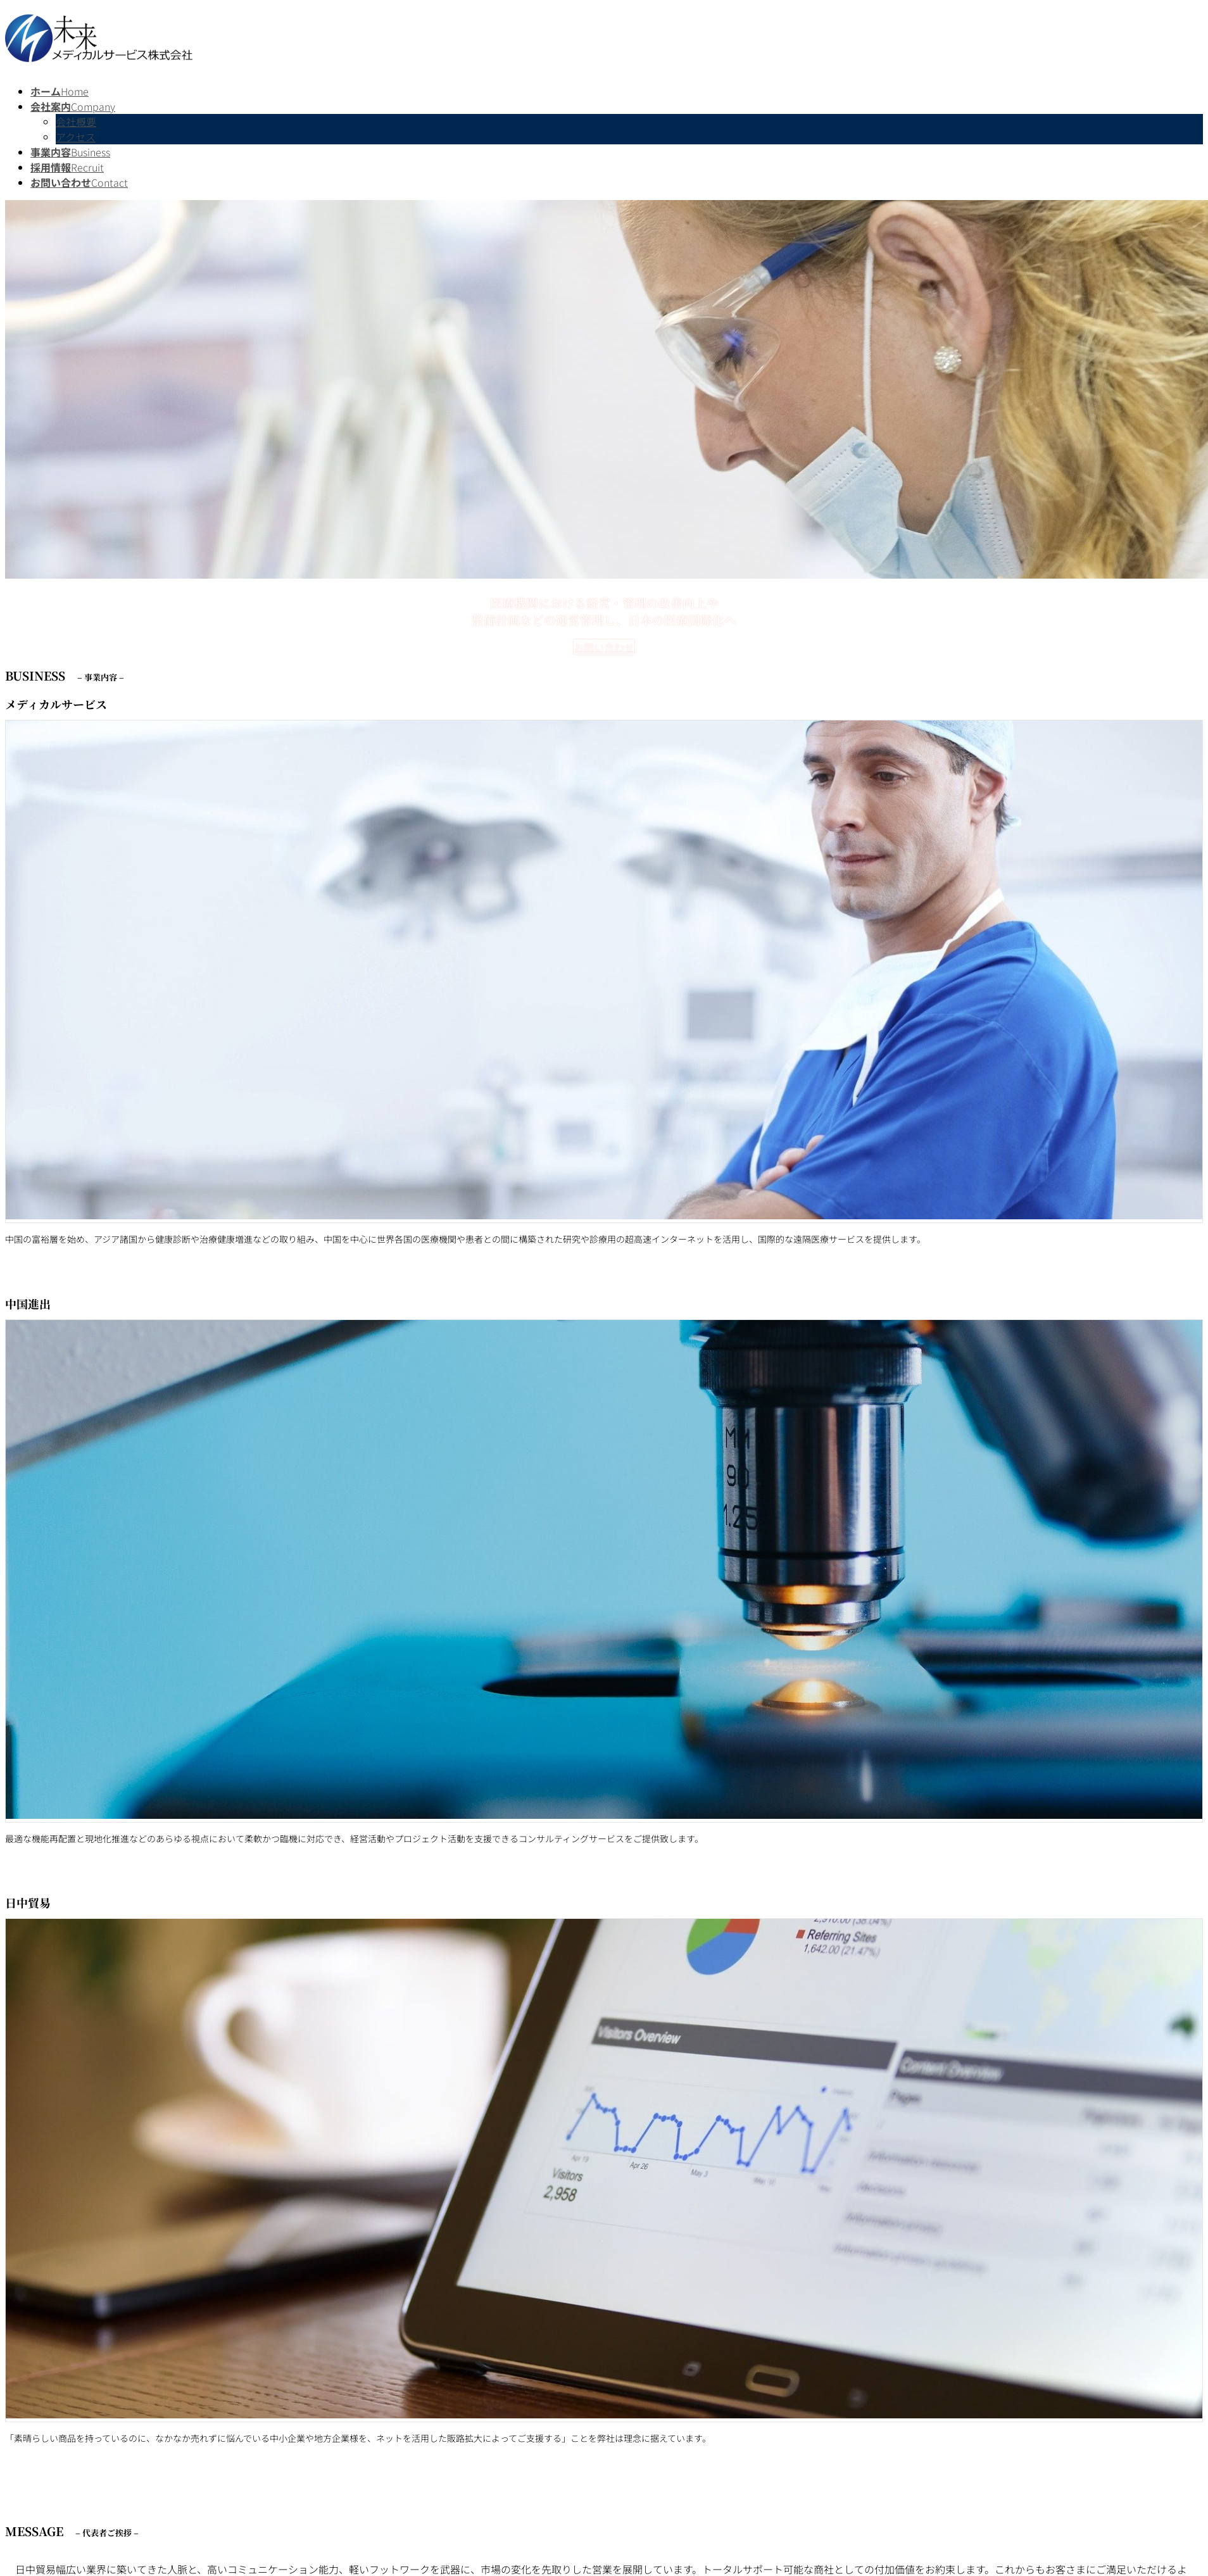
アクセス (76, 136)
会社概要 (76, 121)
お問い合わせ (604, 647)
